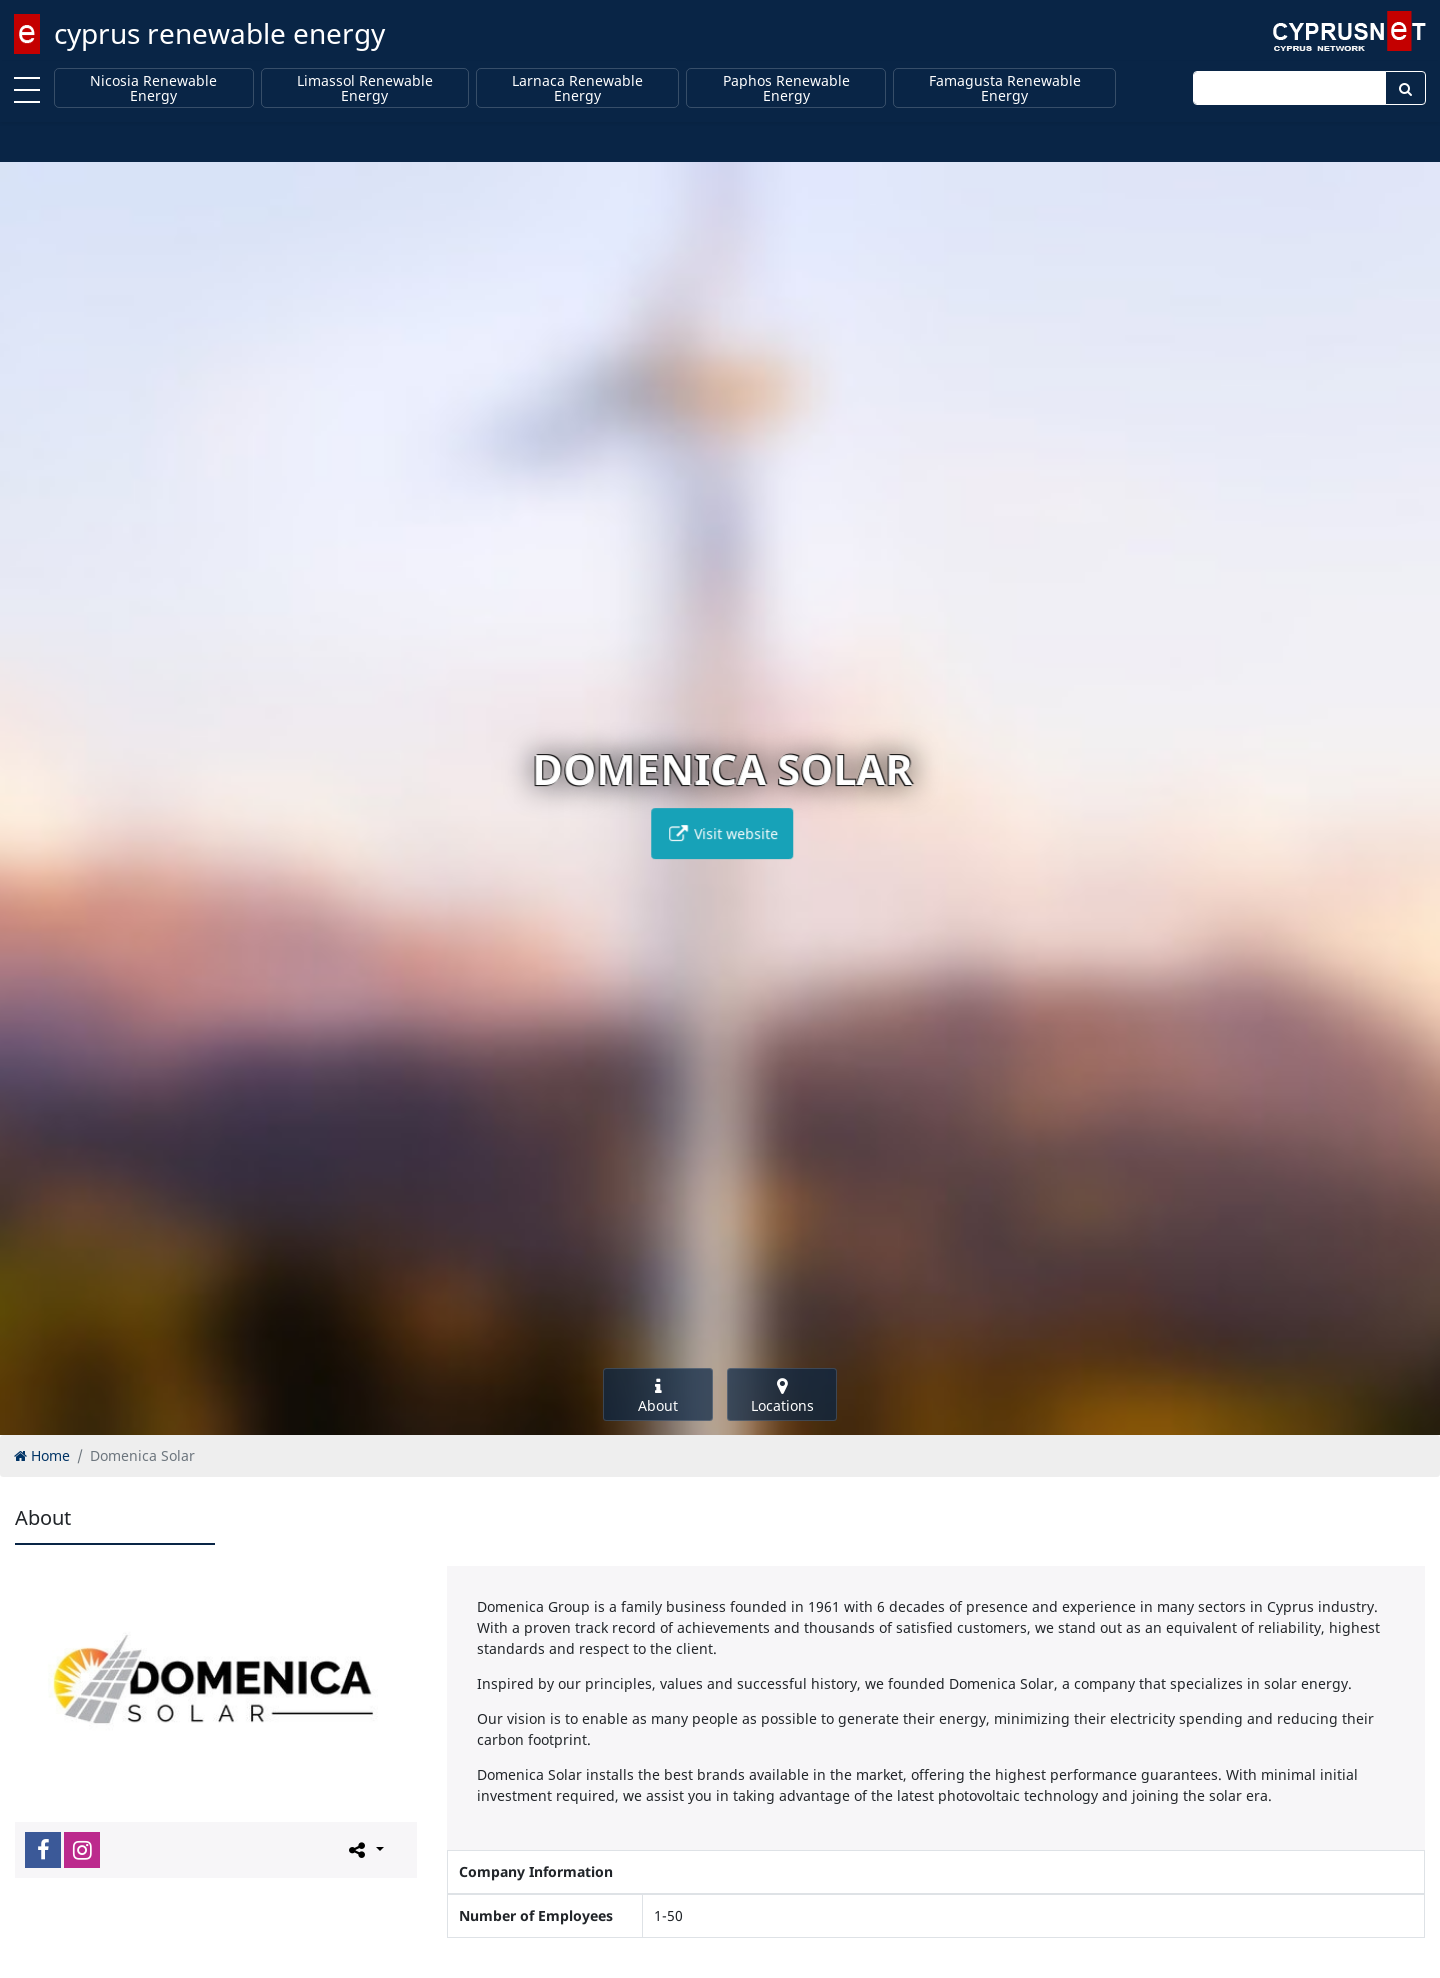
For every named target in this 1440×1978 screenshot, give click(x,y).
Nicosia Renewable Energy (153, 88)
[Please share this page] (364, 1849)
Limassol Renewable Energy (365, 88)
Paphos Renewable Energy (786, 88)
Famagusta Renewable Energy (1005, 88)
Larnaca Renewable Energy (577, 88)
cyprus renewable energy (219, 33)
